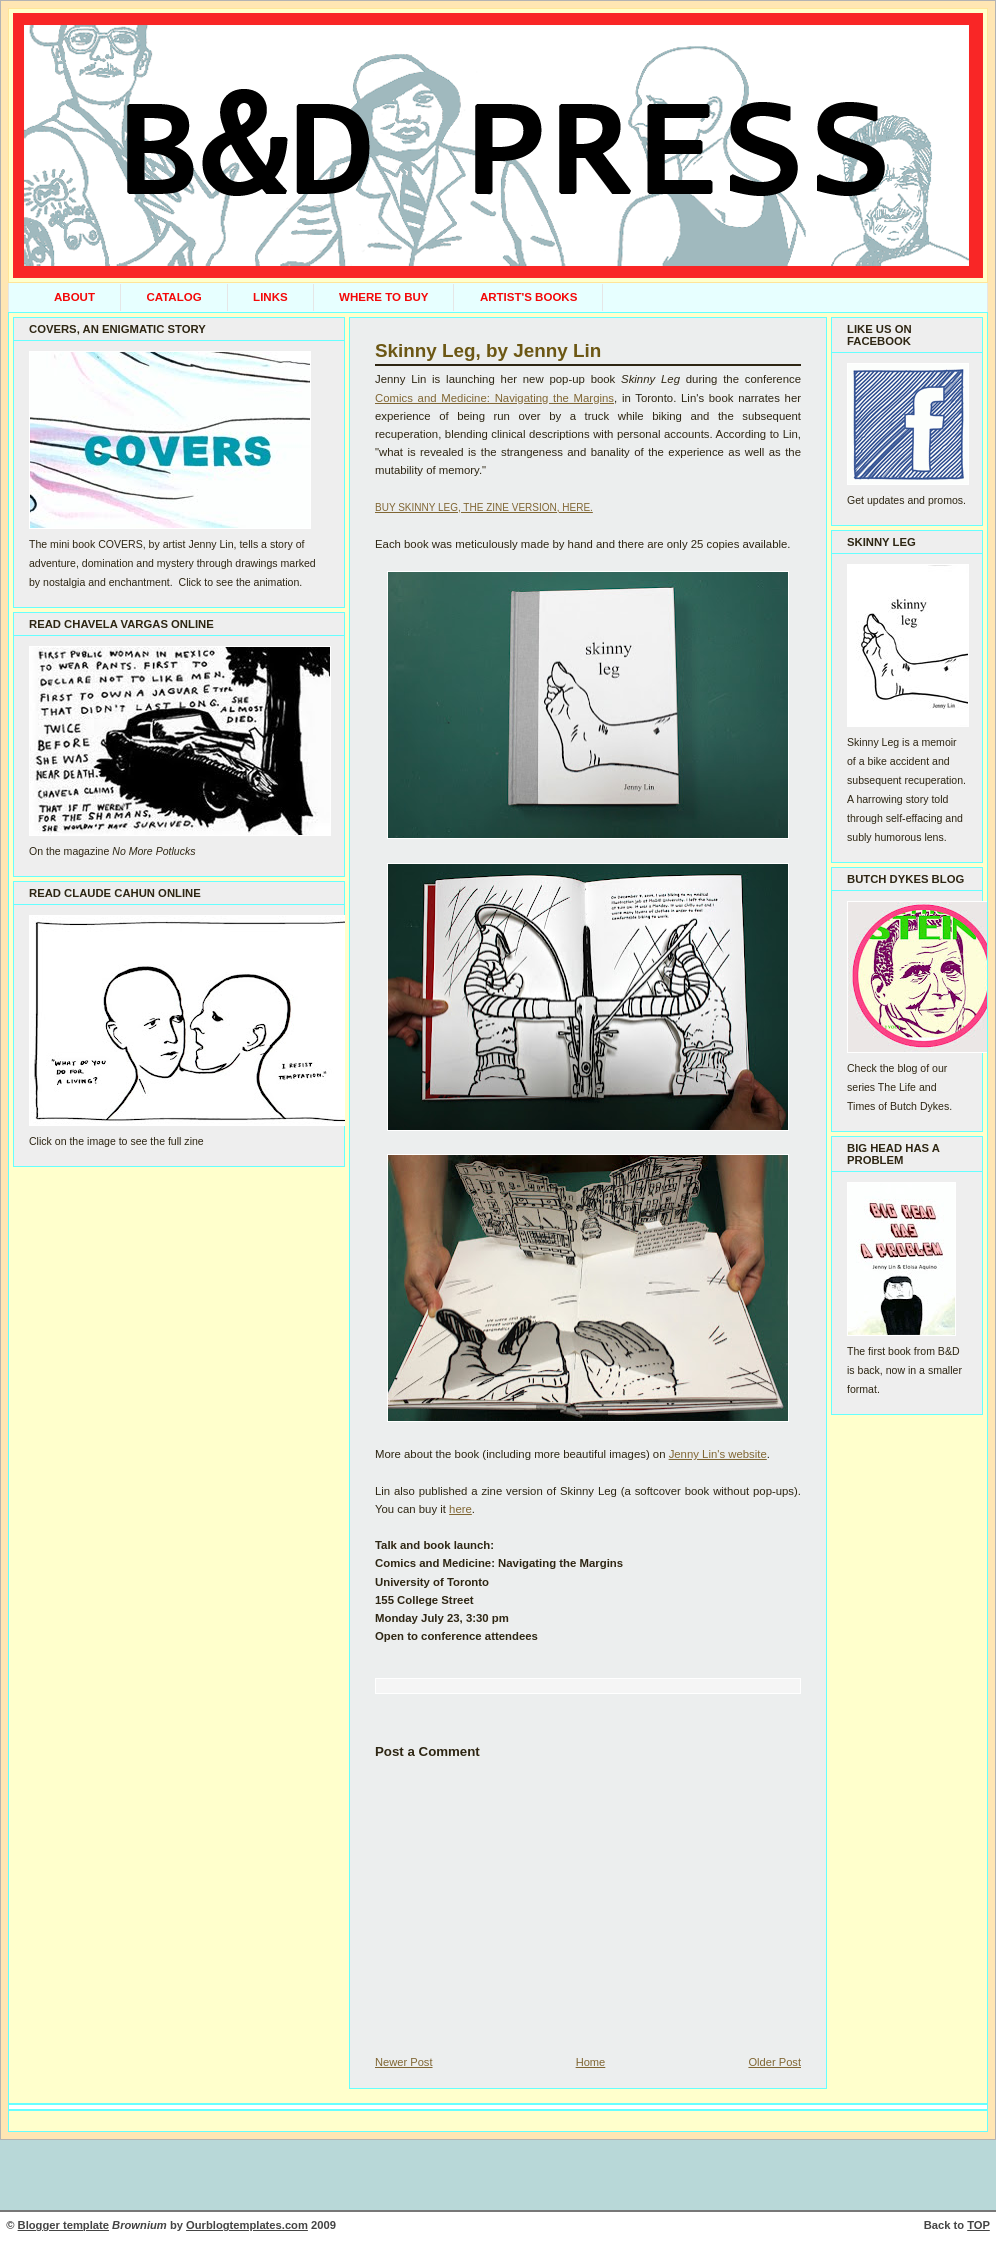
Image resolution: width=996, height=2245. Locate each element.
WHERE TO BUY (383, 297)
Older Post (774, 2062)
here (460, 1509)
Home (591, 2062)
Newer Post (404, 2062)
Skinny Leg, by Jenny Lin (488, 350)
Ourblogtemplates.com (247, 2225)
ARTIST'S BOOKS (528, 297)
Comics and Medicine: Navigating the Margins (494, 398)
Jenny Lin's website (718, 1454)
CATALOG (173, 297)
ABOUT (74, 297)
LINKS (270, 297)
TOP (978, 2225)
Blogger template (63, 2225)
